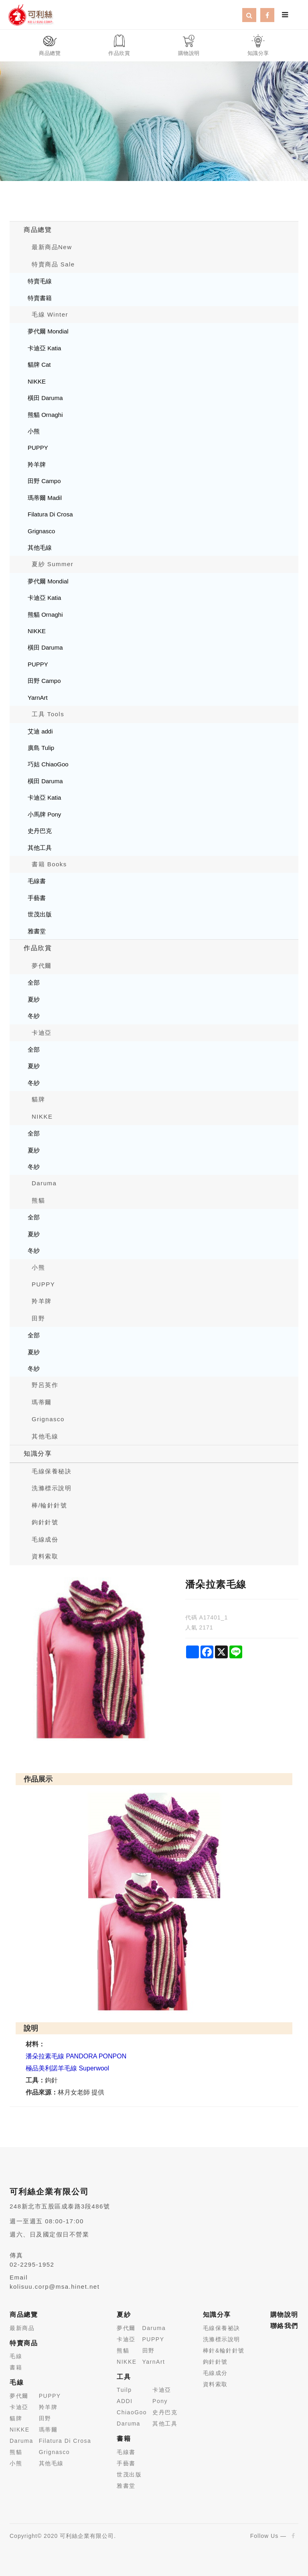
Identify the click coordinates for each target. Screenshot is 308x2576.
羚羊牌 (37, 464)
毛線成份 (45, 1539)
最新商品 (22, 2328)
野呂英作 (45, 1384)
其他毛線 (40, 547)
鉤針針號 (45, 1522)
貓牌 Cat (39, 364)
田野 (38, 1318)
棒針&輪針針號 (224, 2350)
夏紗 (34, 999)
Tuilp (124, 2390)
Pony (160, 2401)
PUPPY (38, 447)
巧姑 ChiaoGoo (48, 764)
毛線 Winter (50, 314)
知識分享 (38, 1453)
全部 (34, 982)
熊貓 (38, 1200)
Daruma (44, 1183)
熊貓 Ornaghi (45, 414)
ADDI (124, 2401)
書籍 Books (49, 864)
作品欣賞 (38, 948)
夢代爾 (42, 965)
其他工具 (40, 847)
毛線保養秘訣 (51, 1471)
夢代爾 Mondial (48, 331)
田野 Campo (44, 480)
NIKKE (37, 381)
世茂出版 (40, 914)
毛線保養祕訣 (221, 2328)
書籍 (16, 2367)
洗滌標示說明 (51, 1488)
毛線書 (37, 881)
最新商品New (52, 247)
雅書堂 (37, 931)
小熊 (34, 431)
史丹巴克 (40, 830)
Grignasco (41, 531)
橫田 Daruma (45, 397)
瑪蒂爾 (42, 1402)
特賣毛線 (40, 281)
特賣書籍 (40, 298)
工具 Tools (48, 714)
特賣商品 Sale (53, 264)
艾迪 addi (40, 731)
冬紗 (34, 1015)
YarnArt (38, 697)
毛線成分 (215, 2373)
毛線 (16, 2356)
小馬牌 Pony (44, 814)
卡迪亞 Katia (44, 348)
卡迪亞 (42, 1032)
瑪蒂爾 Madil (45, 497)
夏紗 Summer (52, 564)
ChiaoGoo (132, 2412)
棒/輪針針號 (49, 1505)
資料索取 (45, 1556)
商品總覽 (38, 229)
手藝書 (37, 897)
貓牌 (38, 1099)
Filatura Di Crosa (50, 514)
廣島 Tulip (41, 747)
